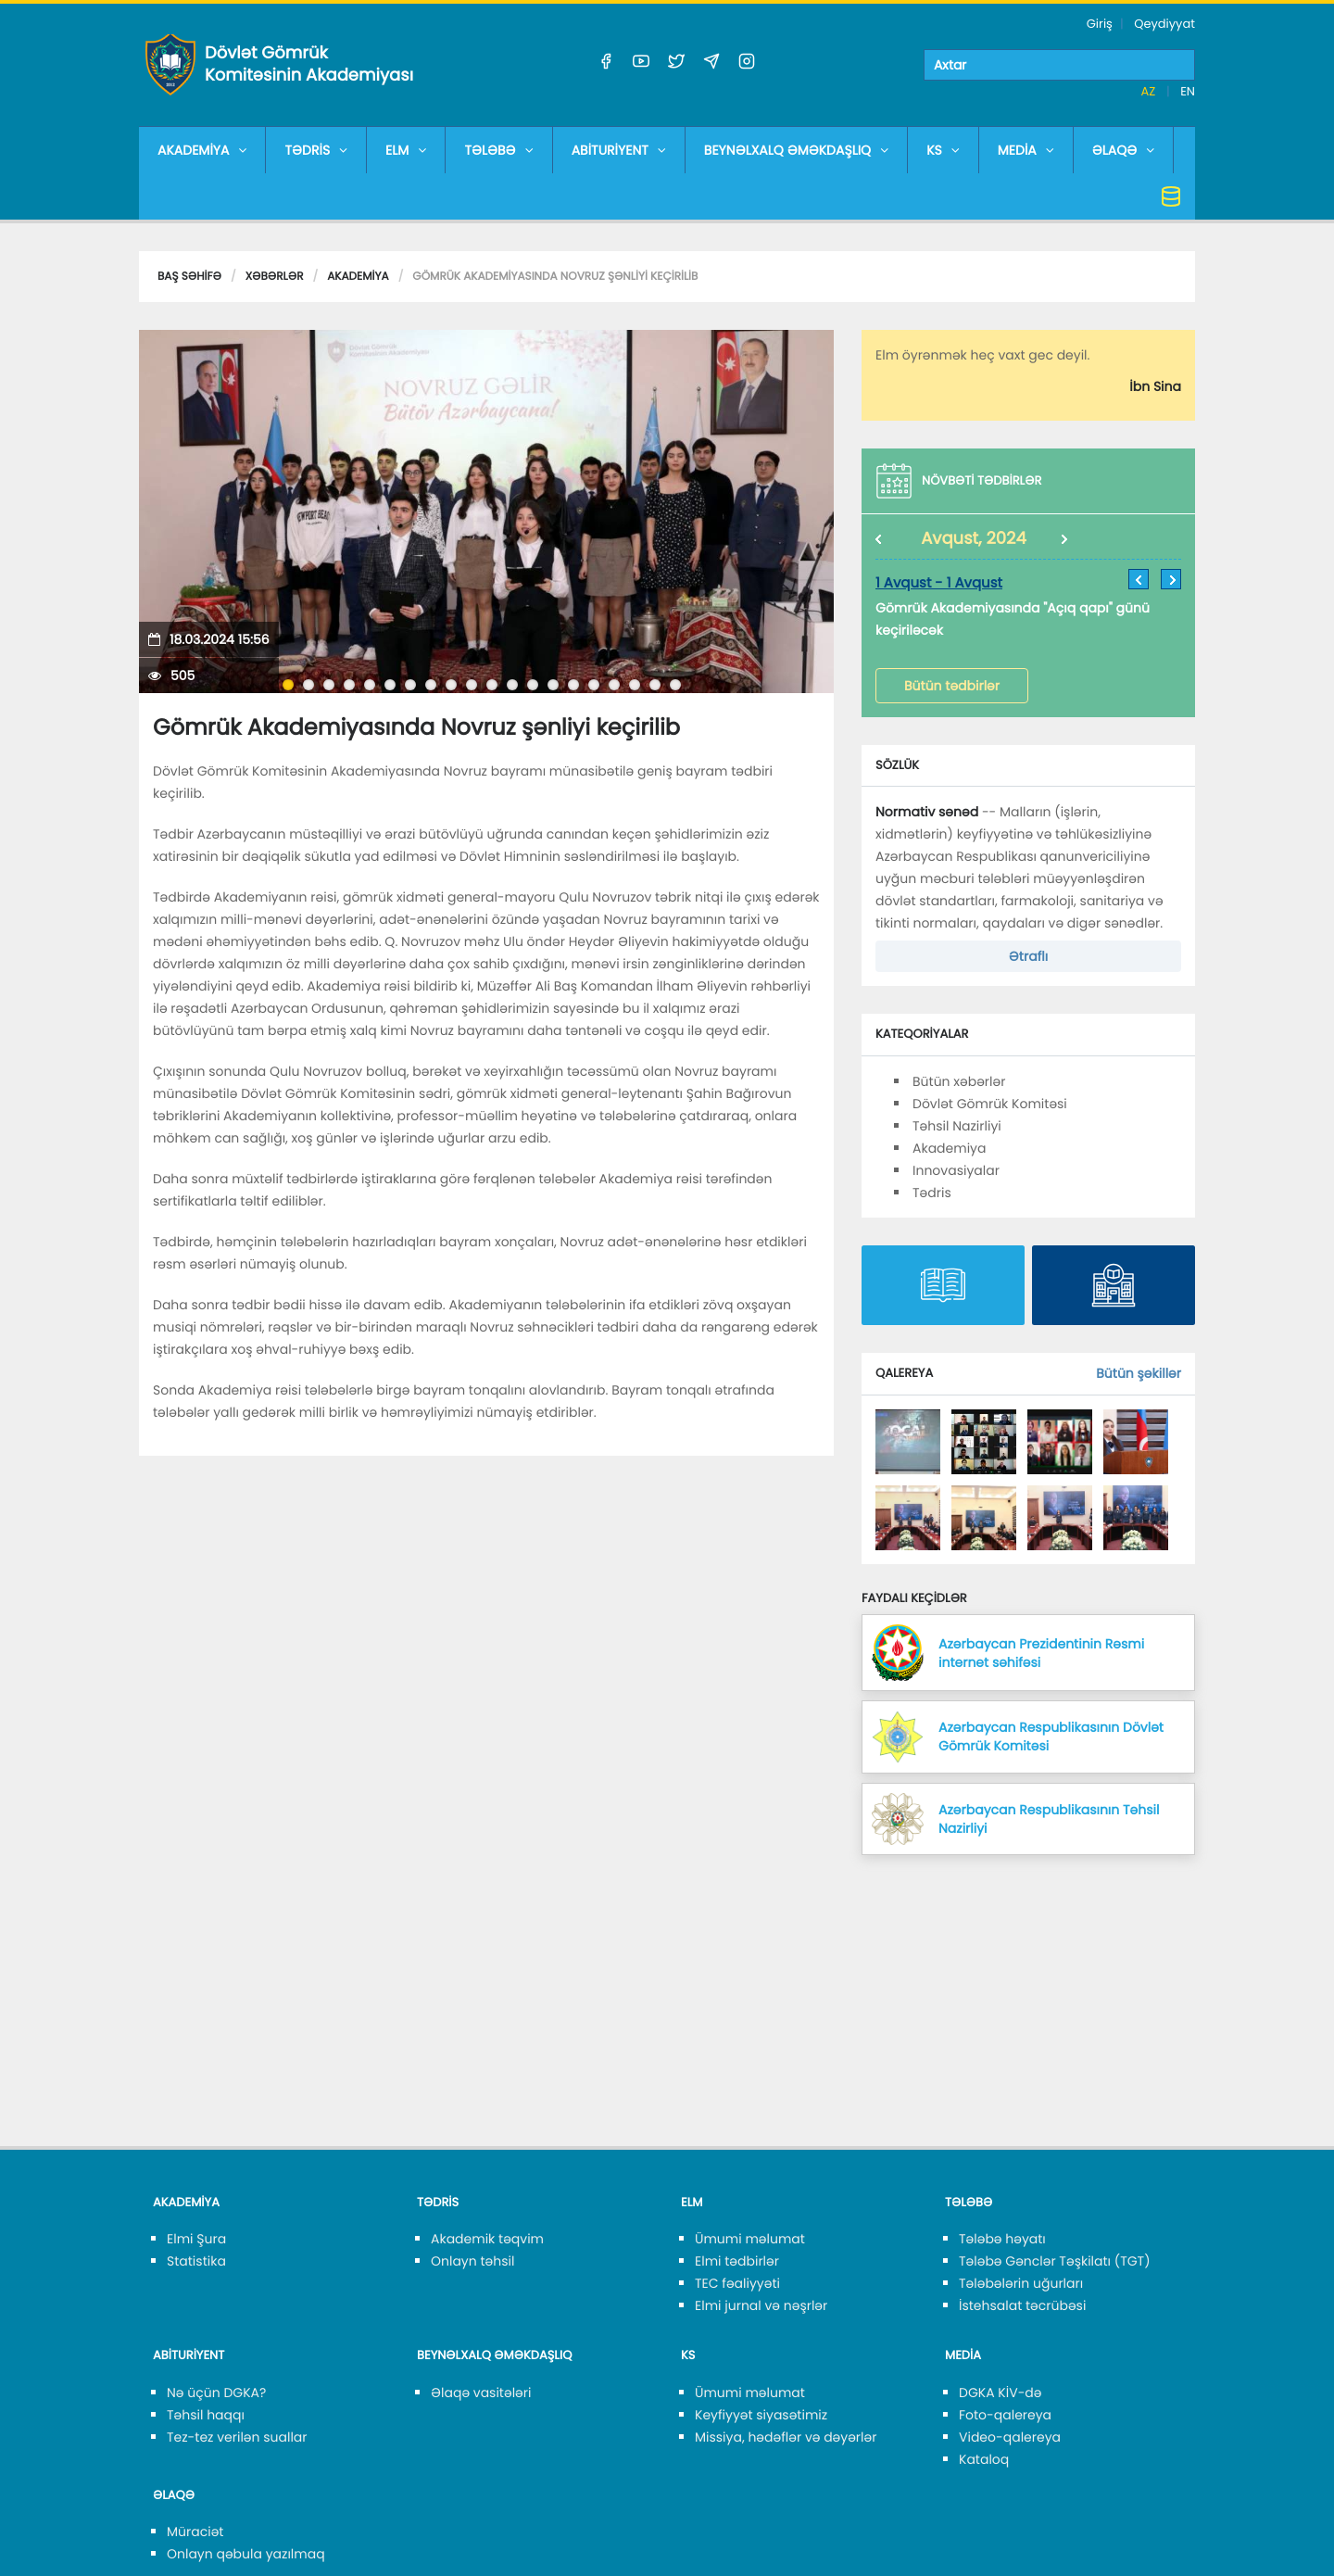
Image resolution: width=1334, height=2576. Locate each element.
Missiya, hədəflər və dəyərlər (785, 2437)
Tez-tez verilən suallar (237, 2437)
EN (1187, 91)
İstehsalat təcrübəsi (1022, 2305)
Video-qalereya (1010, 2437)
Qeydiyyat (1164, 23)
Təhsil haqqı (206, 2415)
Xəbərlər (274, 276)
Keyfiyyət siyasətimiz (761, 2415)
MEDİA (1026, 150)
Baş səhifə (189, 276)
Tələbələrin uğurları (1021, 2283)
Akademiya (357, 276)
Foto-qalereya (1005, 2415)
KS (943, 150)
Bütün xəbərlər (958, 1081)
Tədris (931, 1192)
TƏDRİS (315, 150)
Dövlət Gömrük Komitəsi (989, 1103)
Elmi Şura (196, 2238)
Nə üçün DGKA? (216, 2392)
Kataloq (984, 2459)
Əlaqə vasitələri (481, 2392)
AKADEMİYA (201, 150)
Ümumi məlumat (750, 2238)
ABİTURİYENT (619, 150)
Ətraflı (1028, 956)
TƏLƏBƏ (498, 150)
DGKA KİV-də (1000, 2392)
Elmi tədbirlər (737, 2261)
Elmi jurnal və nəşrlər (761, 2305)
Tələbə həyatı (1002, 2238)
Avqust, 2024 (973, 538)
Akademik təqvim (487, 2238)
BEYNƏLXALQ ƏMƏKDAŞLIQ (796, 150)
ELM (405, 150)
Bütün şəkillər (1138, 1373)
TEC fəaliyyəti (737, 2283)
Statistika (196, 2261)
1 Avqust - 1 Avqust (938, 583)
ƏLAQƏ (1123, 150)
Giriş (1100, 23)
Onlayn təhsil (472, 2261)
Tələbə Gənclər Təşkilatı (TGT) (1055, 2261)
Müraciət (195, 2531)
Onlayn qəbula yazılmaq (246, 2553)
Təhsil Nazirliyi (956, 1126)
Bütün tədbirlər (952, 685)
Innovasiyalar (956, 1170)
